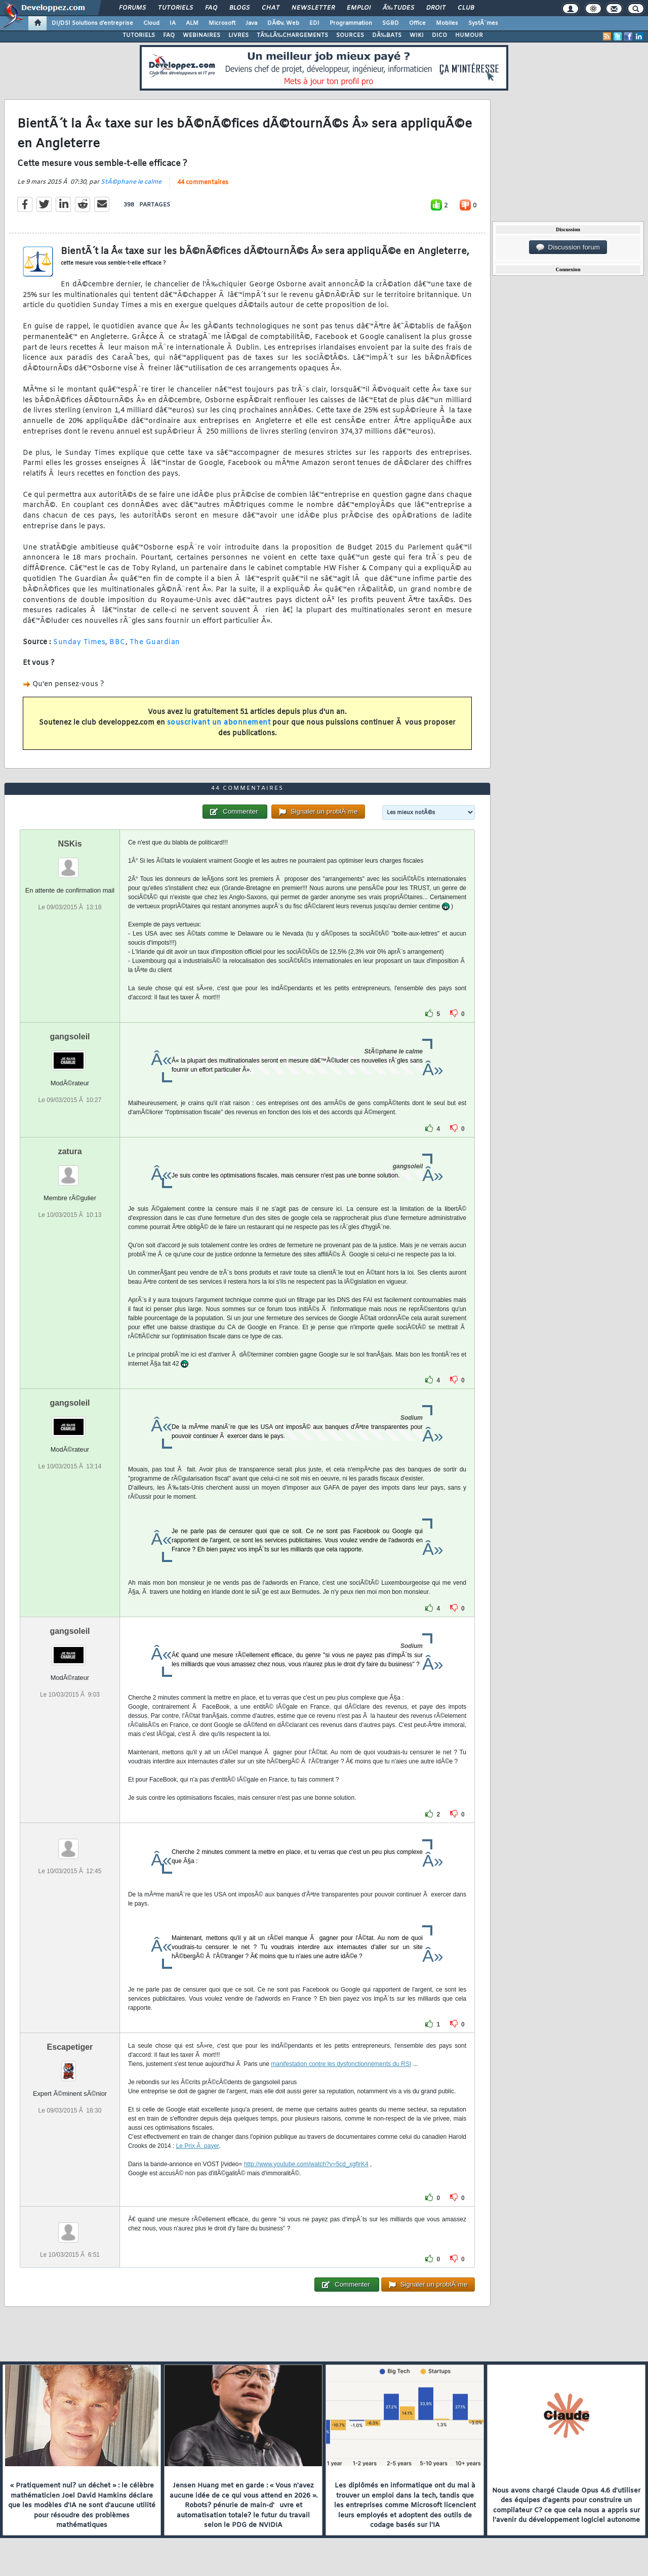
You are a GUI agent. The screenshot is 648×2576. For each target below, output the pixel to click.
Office (417, 23)
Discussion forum (568, 247)
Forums (132, 8)
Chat (270, 8)
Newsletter (313, 8)
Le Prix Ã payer (197, 2145)
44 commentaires (202, 183)
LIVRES (238, 35)
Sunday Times (79, 642)
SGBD (390, 23)
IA (173, 23)
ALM (192, 23)
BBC (117, 642)
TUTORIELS (139, 35)
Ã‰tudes (398, 8)
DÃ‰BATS (386, 35)
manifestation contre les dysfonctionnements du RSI (341, 2063)
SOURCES (350, 35)
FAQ (211, 8)
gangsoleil (70, 1036)
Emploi (359, 8)
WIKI (417, 35)
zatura (70, 1151)
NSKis (70, 843)
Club (466, 8)
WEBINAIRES (201, 35)
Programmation (351, 23)
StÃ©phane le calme (131, 182)
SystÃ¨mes (483, 23)
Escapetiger (70, 2047)
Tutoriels (175, 8)
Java (251, 23)
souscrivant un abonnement (219, 723)
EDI (314, 23)
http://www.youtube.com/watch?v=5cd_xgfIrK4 (306, 2164)
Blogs (239, 8)
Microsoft (222, 23)
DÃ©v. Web (283, 23)
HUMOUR (469, 35)
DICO (439, 35)
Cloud (151, 23)
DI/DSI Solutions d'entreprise (92, 23)
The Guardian (155, 642)
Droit (436, 8)
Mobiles (447, 23)
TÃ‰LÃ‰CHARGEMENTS (292, 35)
